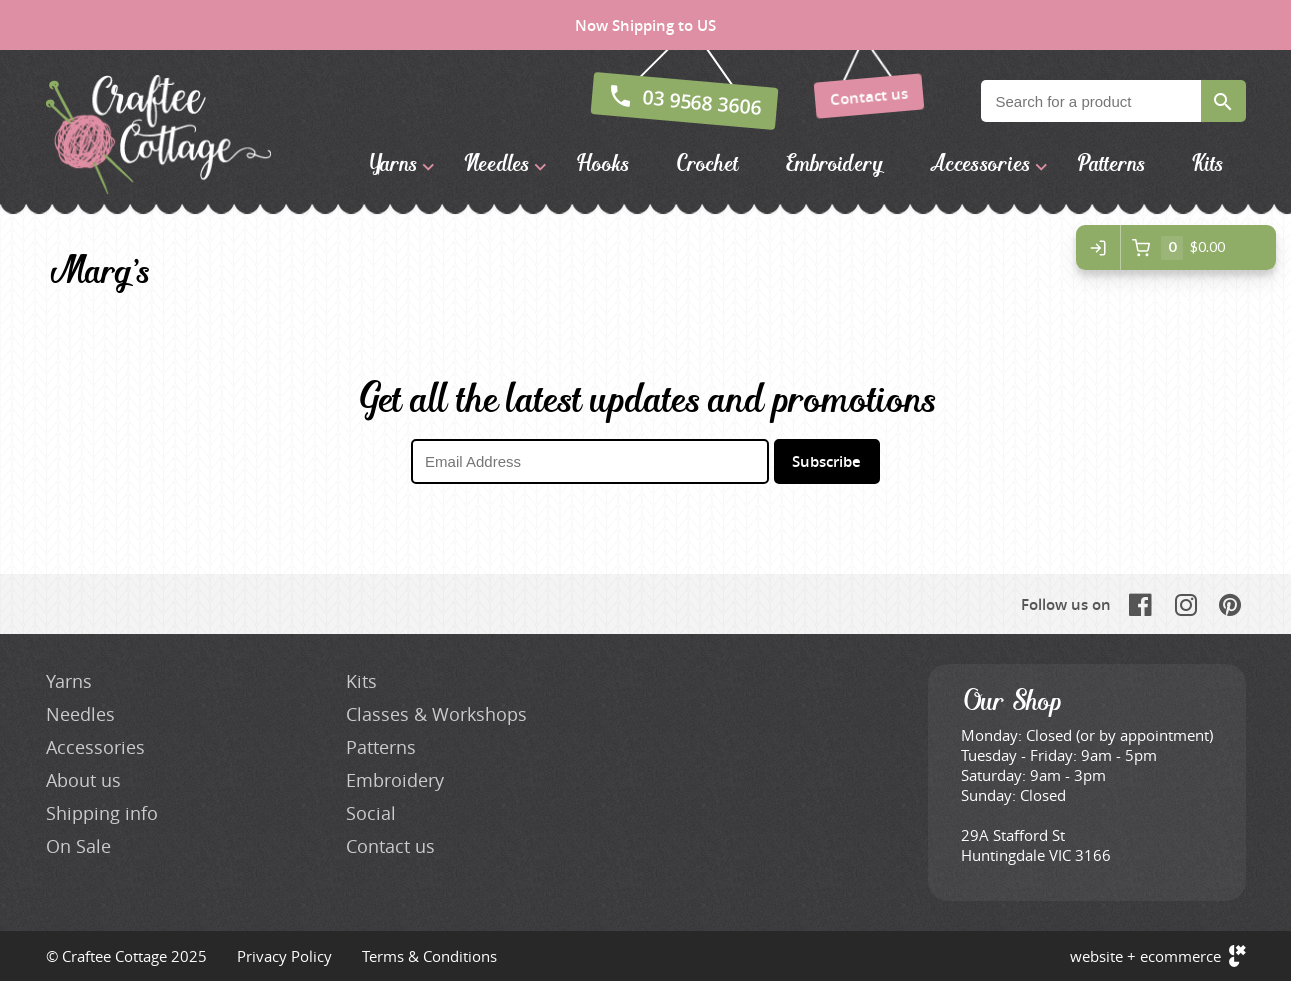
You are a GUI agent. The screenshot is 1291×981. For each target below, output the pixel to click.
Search (1223, 101)
